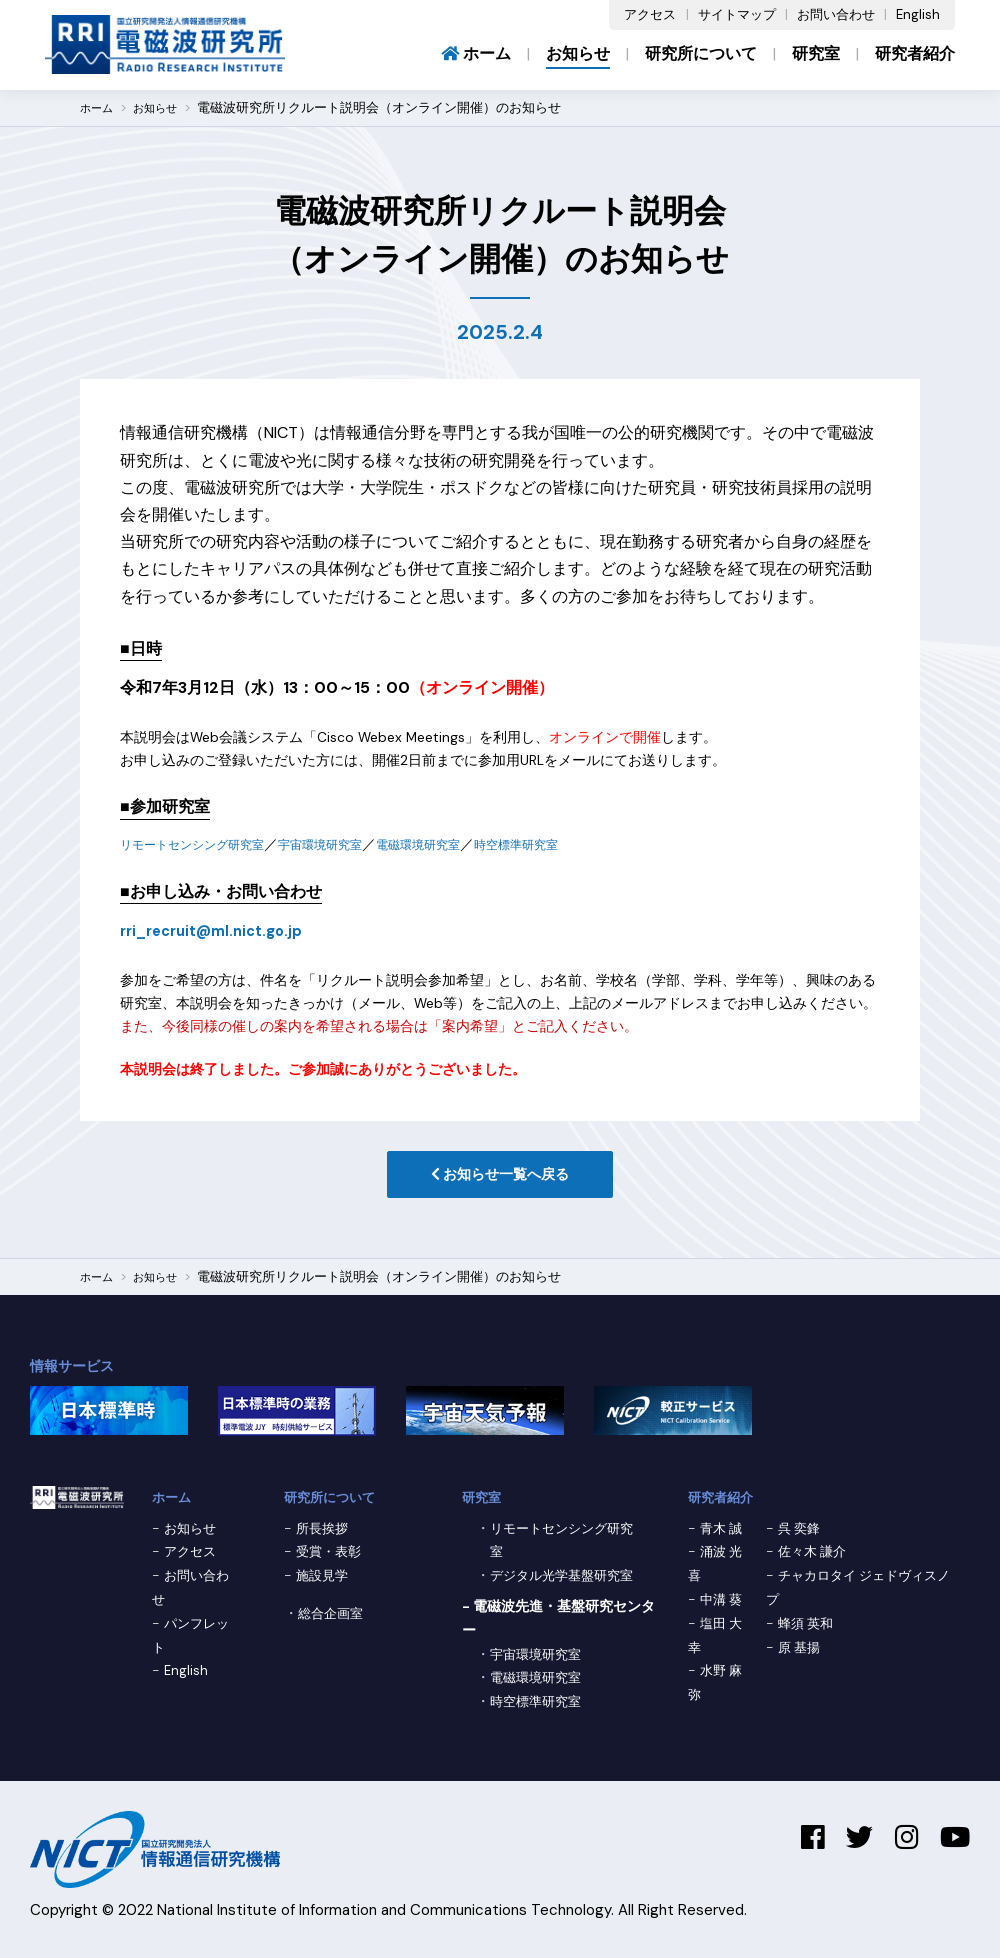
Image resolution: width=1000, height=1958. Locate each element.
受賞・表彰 (331, 1556)
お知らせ (578, 53)
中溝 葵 (723, 1604)
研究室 (816, 53)
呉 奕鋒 (801, 1533)
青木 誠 (723, 1533)
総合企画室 (333, 1618)
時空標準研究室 (575, 844)
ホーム (476, 53)
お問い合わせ (836, 14)
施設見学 (324, 1580)
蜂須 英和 (808, 1628)
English (918, 14)
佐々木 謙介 (815, 1556)
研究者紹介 (915, 53)
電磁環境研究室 (463, 844)
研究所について (701, 53)
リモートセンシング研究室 (204, 844)
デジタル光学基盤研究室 (567, 1580)
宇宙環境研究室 (351, 844)
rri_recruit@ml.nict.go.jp (220, 930)
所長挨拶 (324, 1533)
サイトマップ (737, 14)
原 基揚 (801, 1652)
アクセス (650, 14)
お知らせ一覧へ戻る (500, 1177)
